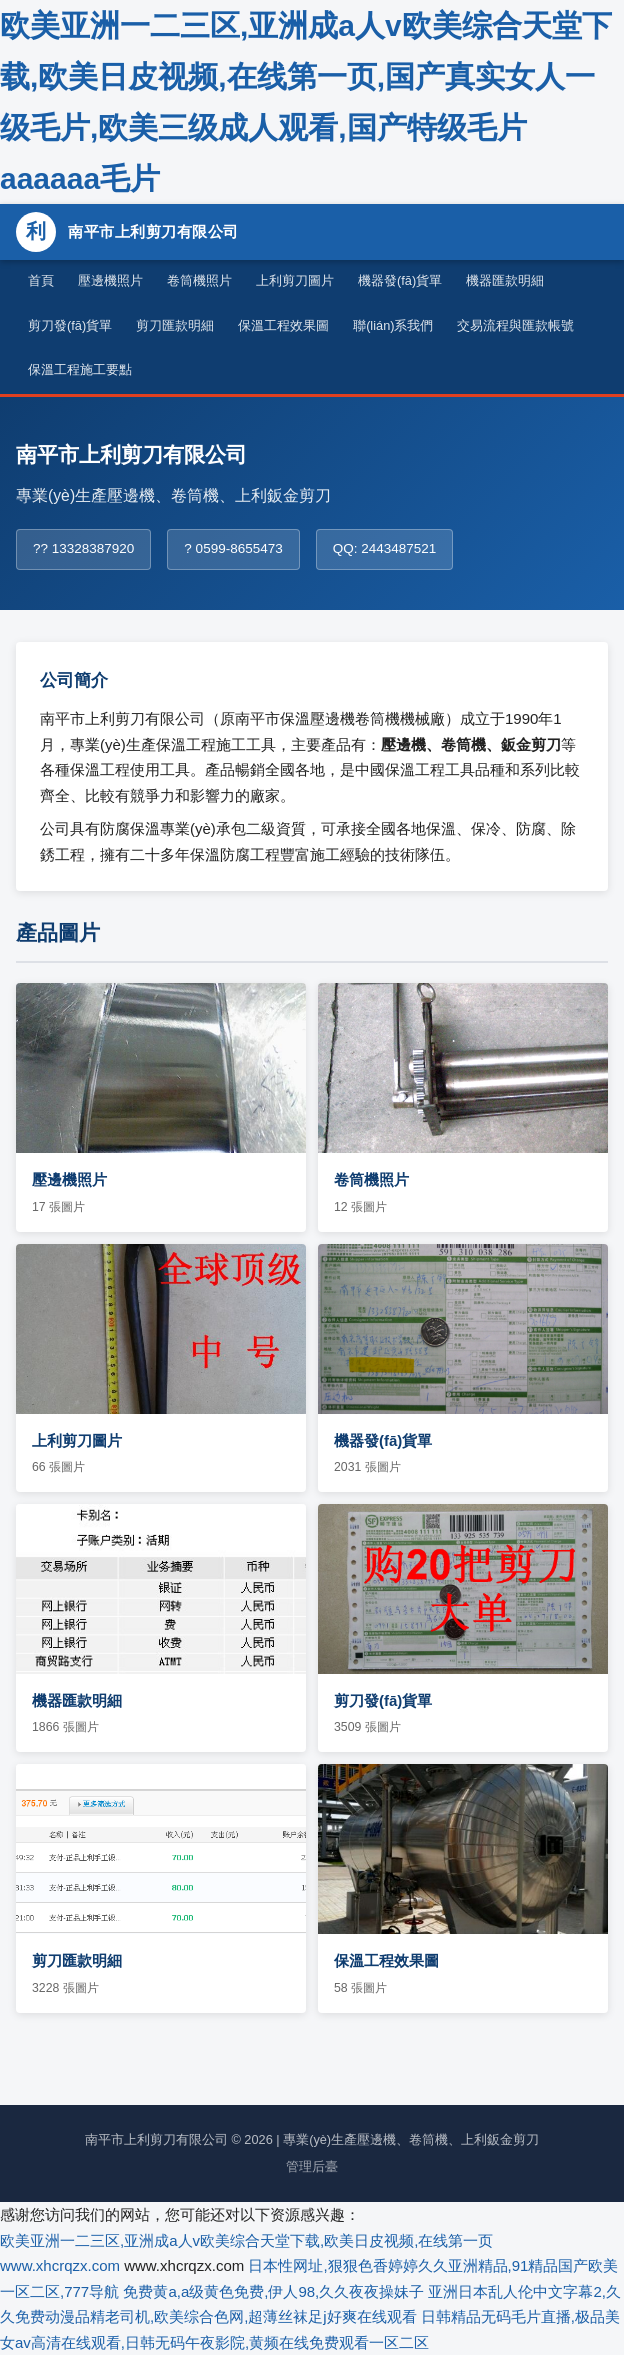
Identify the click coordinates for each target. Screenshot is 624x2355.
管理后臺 (312, 2166)
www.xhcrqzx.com (60, 2265)
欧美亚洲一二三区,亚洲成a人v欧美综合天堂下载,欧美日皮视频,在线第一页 (246, 2240)
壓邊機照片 (110, 280)
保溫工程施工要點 (80, 369)
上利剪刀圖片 (295, 280)
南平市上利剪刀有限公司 (127, 232)
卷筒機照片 (199, 280)
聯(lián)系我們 (393, 325)
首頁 (41, 280)
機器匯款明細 (505, 280)
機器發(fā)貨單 (400, 280)
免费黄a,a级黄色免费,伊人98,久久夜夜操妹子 (273, 2291)
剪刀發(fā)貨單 (70, 325)
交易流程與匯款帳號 (515, 325)
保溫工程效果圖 (283, 325)
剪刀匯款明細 (175, 325)
